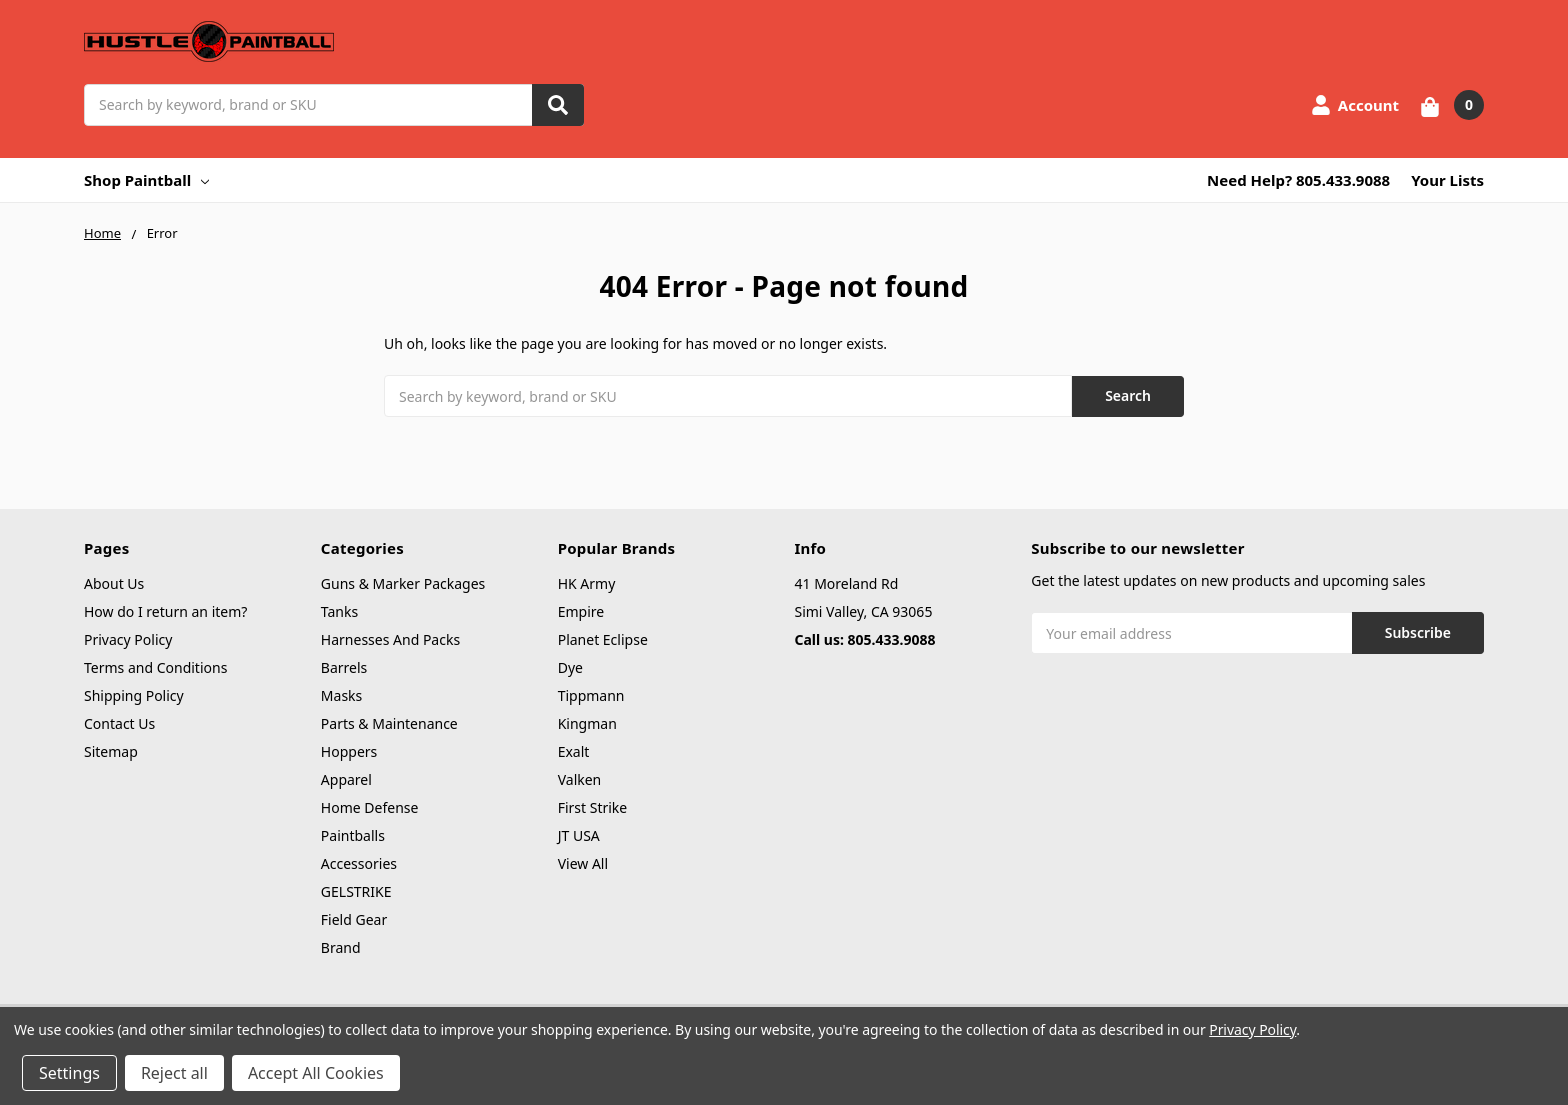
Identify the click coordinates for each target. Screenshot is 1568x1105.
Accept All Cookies (316, 1073)
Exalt (574, 751)
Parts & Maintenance (389, 723)
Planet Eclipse (603, 639)
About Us (114, 583)
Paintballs (353, 835)
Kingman (587, 723)
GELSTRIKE (356, 891)
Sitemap (111, 751)
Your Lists (1447, 180)
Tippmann (591, 695)
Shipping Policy (134, 695)
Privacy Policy (128, 639)
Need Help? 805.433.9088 (1298, 180)
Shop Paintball (146, 180)
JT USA (579, 835)
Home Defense (370, 807)
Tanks (339, 611)
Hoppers (349, 751)
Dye (570, 667)
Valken (580, 779)
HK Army (587, 583)
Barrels (344, 667)
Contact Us (119, 723)
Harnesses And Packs (390, 639)
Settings (69, 1073)
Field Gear (354, 919)
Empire (581, 611)
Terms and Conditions (155, 667)
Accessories (359, 863)
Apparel (346, 779)
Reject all (174, 1073)
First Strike (593, 807)
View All (583, 863)
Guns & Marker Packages (403, 583)
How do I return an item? (165, 611)
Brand (341, 947)
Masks (341, 695)
